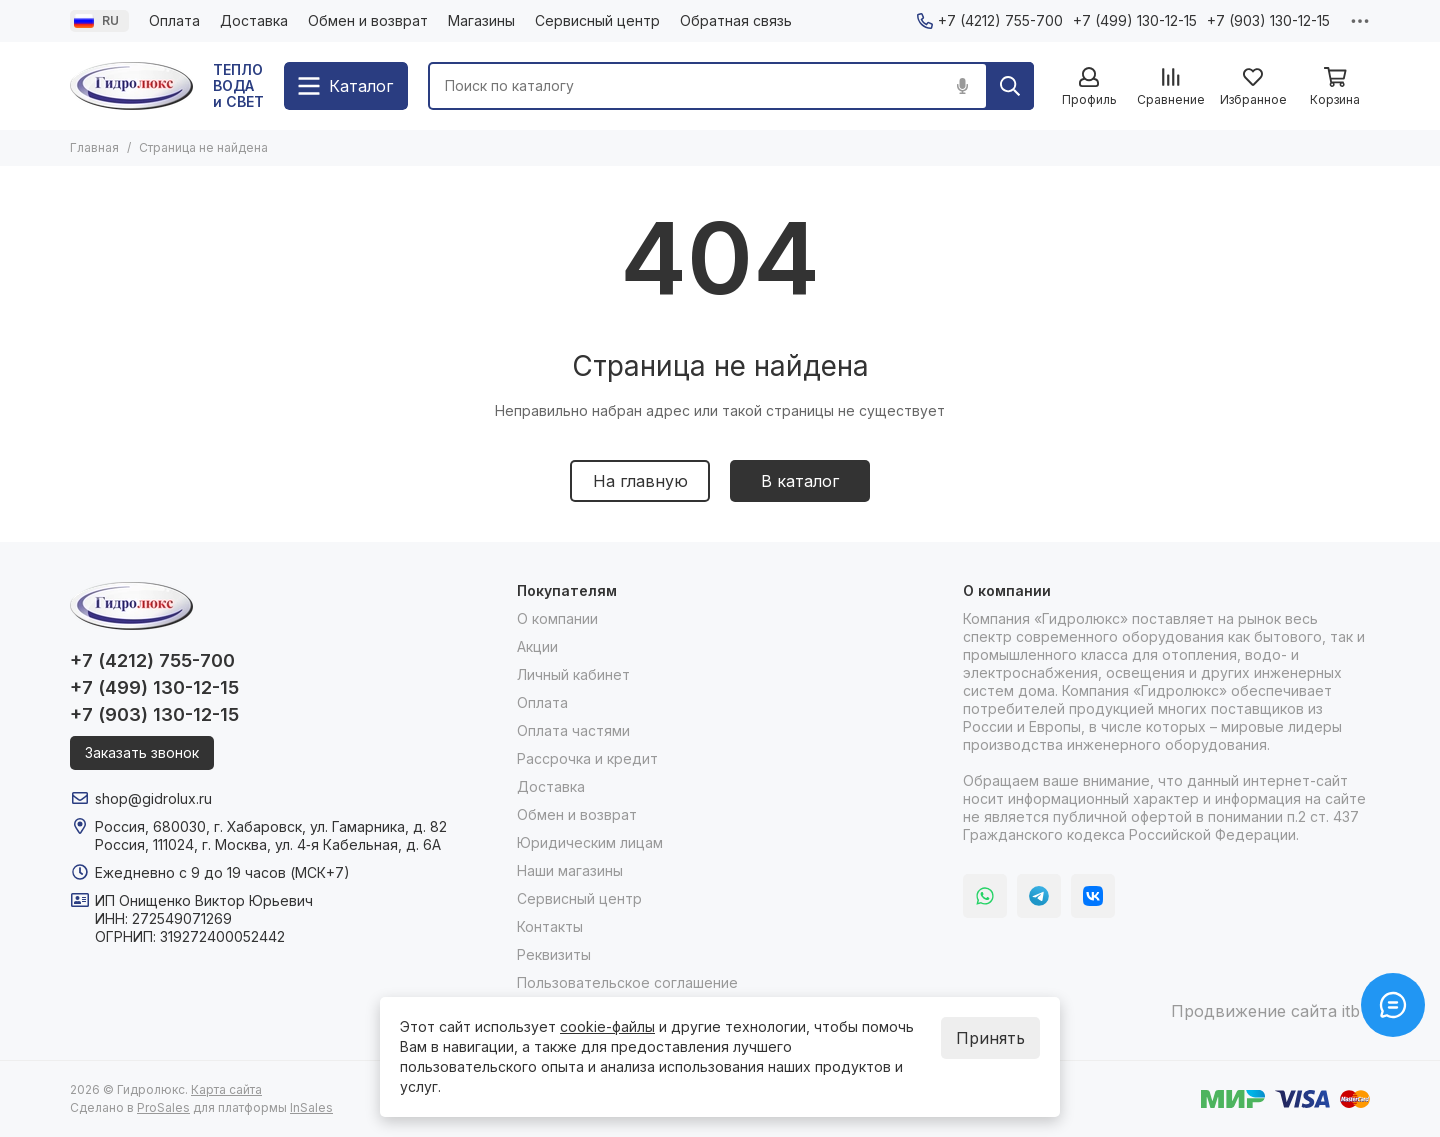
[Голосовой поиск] (962, 86)
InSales (311, 1107)
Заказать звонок (142, 752)
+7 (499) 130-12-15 (1135, 20)
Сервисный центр (597, 20)
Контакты (550, 926)
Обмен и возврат (368, 20)
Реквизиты (554, 954)
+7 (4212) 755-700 (990, 20)
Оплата (174, 20)
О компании (557, 618)
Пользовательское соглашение (627, 982)
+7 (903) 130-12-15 (1268, 20)
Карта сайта (226, 1089)
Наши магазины (570, 870)
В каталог (800, 481)
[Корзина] (1335, 87)
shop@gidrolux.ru (153, 798)
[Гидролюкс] (131, 86)
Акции (537, 646)
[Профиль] (1089, 87)
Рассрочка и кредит (587, 758)
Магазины (481, 20)
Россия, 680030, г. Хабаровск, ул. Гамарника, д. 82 (271, 826)
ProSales (163, 1107)
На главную (640, 481)
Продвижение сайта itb (1265, 1011)
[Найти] (1010, 86)
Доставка (254, 20)
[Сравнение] (1171, 87)
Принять (990, 1038)
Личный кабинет (573, 674)
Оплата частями (573, 730)
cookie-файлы (607, 1026)
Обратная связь (736, 20)
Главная (94, 147)
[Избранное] (1253, 87)
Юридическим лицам (590, 842)
